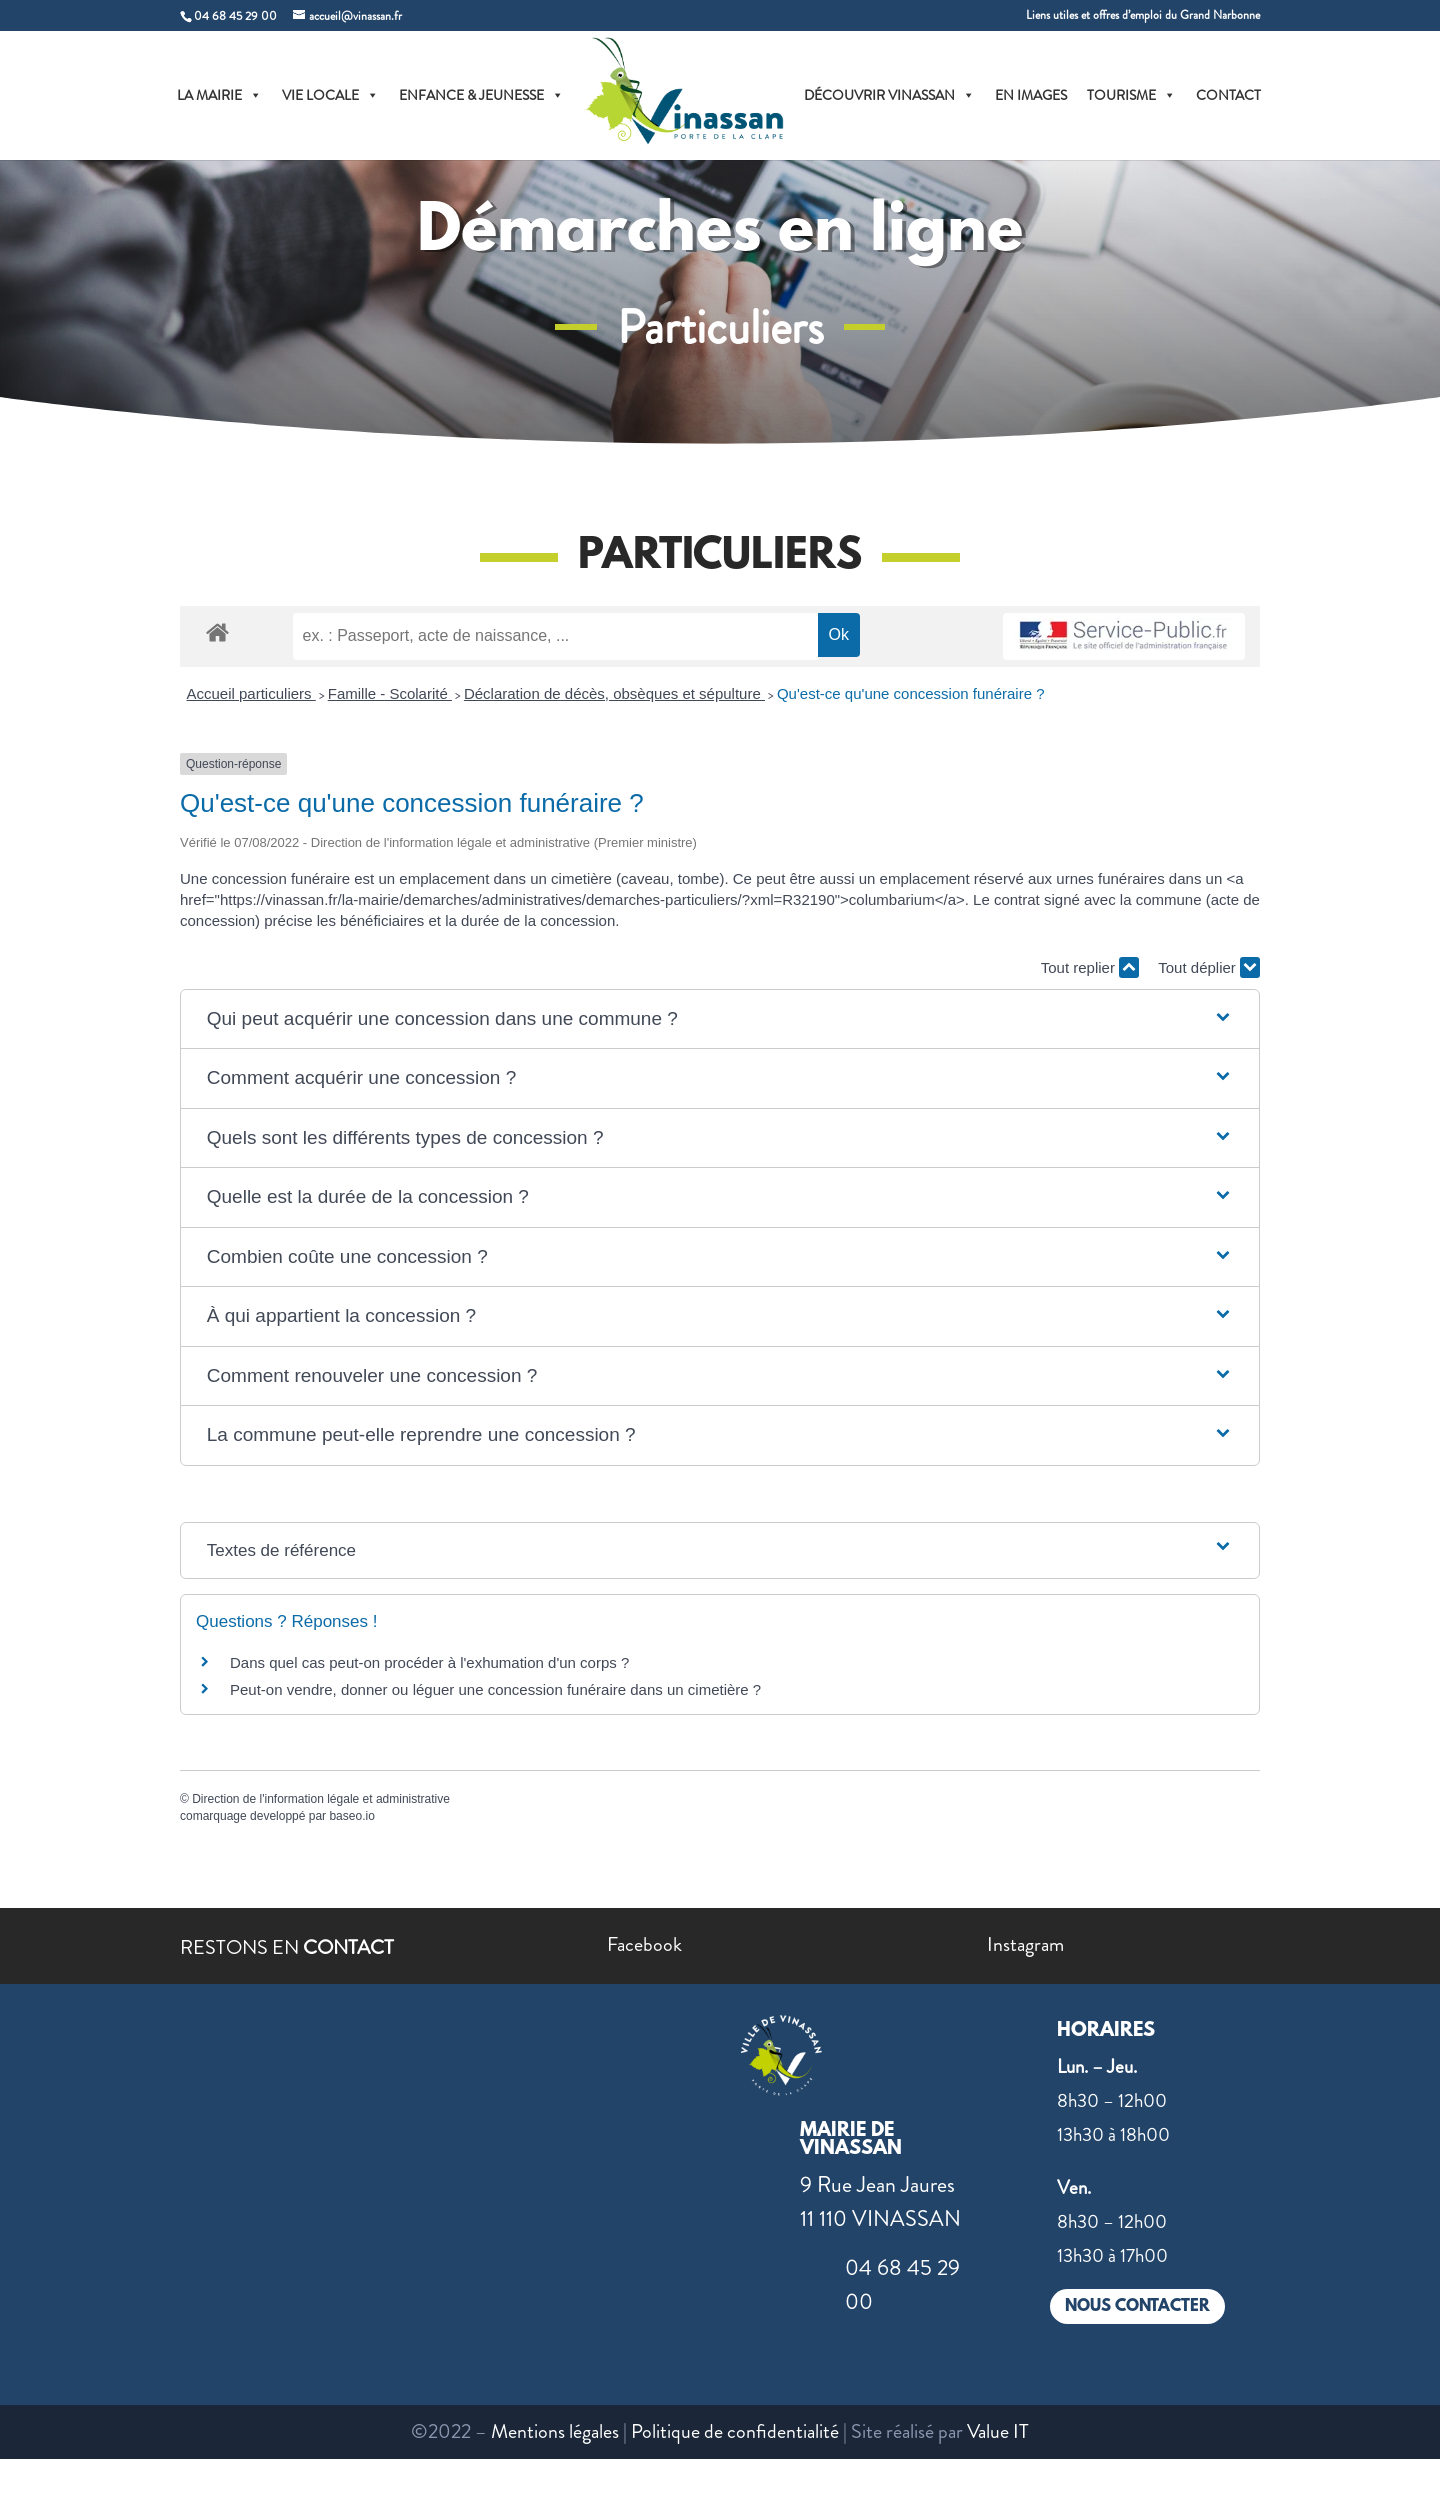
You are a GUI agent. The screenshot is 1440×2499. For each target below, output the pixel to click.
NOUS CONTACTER (1137, 2306)
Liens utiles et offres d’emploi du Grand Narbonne (1143, 16)
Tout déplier (1209, 967)
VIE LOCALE (330, 95)
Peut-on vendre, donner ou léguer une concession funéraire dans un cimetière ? (495, 1689)
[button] (720, 1019)
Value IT (998, 2431)
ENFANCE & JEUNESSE (481, 95)
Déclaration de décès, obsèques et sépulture (614, 693)
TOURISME (1131, 95)
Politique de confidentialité (735, 2431)
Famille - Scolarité (390, 693)
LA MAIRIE (219, 95)
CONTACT (1228, 95)
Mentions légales (555, 2431)
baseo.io (351, 1816)
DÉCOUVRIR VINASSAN (889, 95)
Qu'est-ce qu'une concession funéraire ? (911, 693)
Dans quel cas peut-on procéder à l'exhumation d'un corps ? (429, 1662)
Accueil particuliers (251, 693)
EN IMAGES (1031, 95)
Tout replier (1090, 967)
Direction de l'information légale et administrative (321, 1799)
